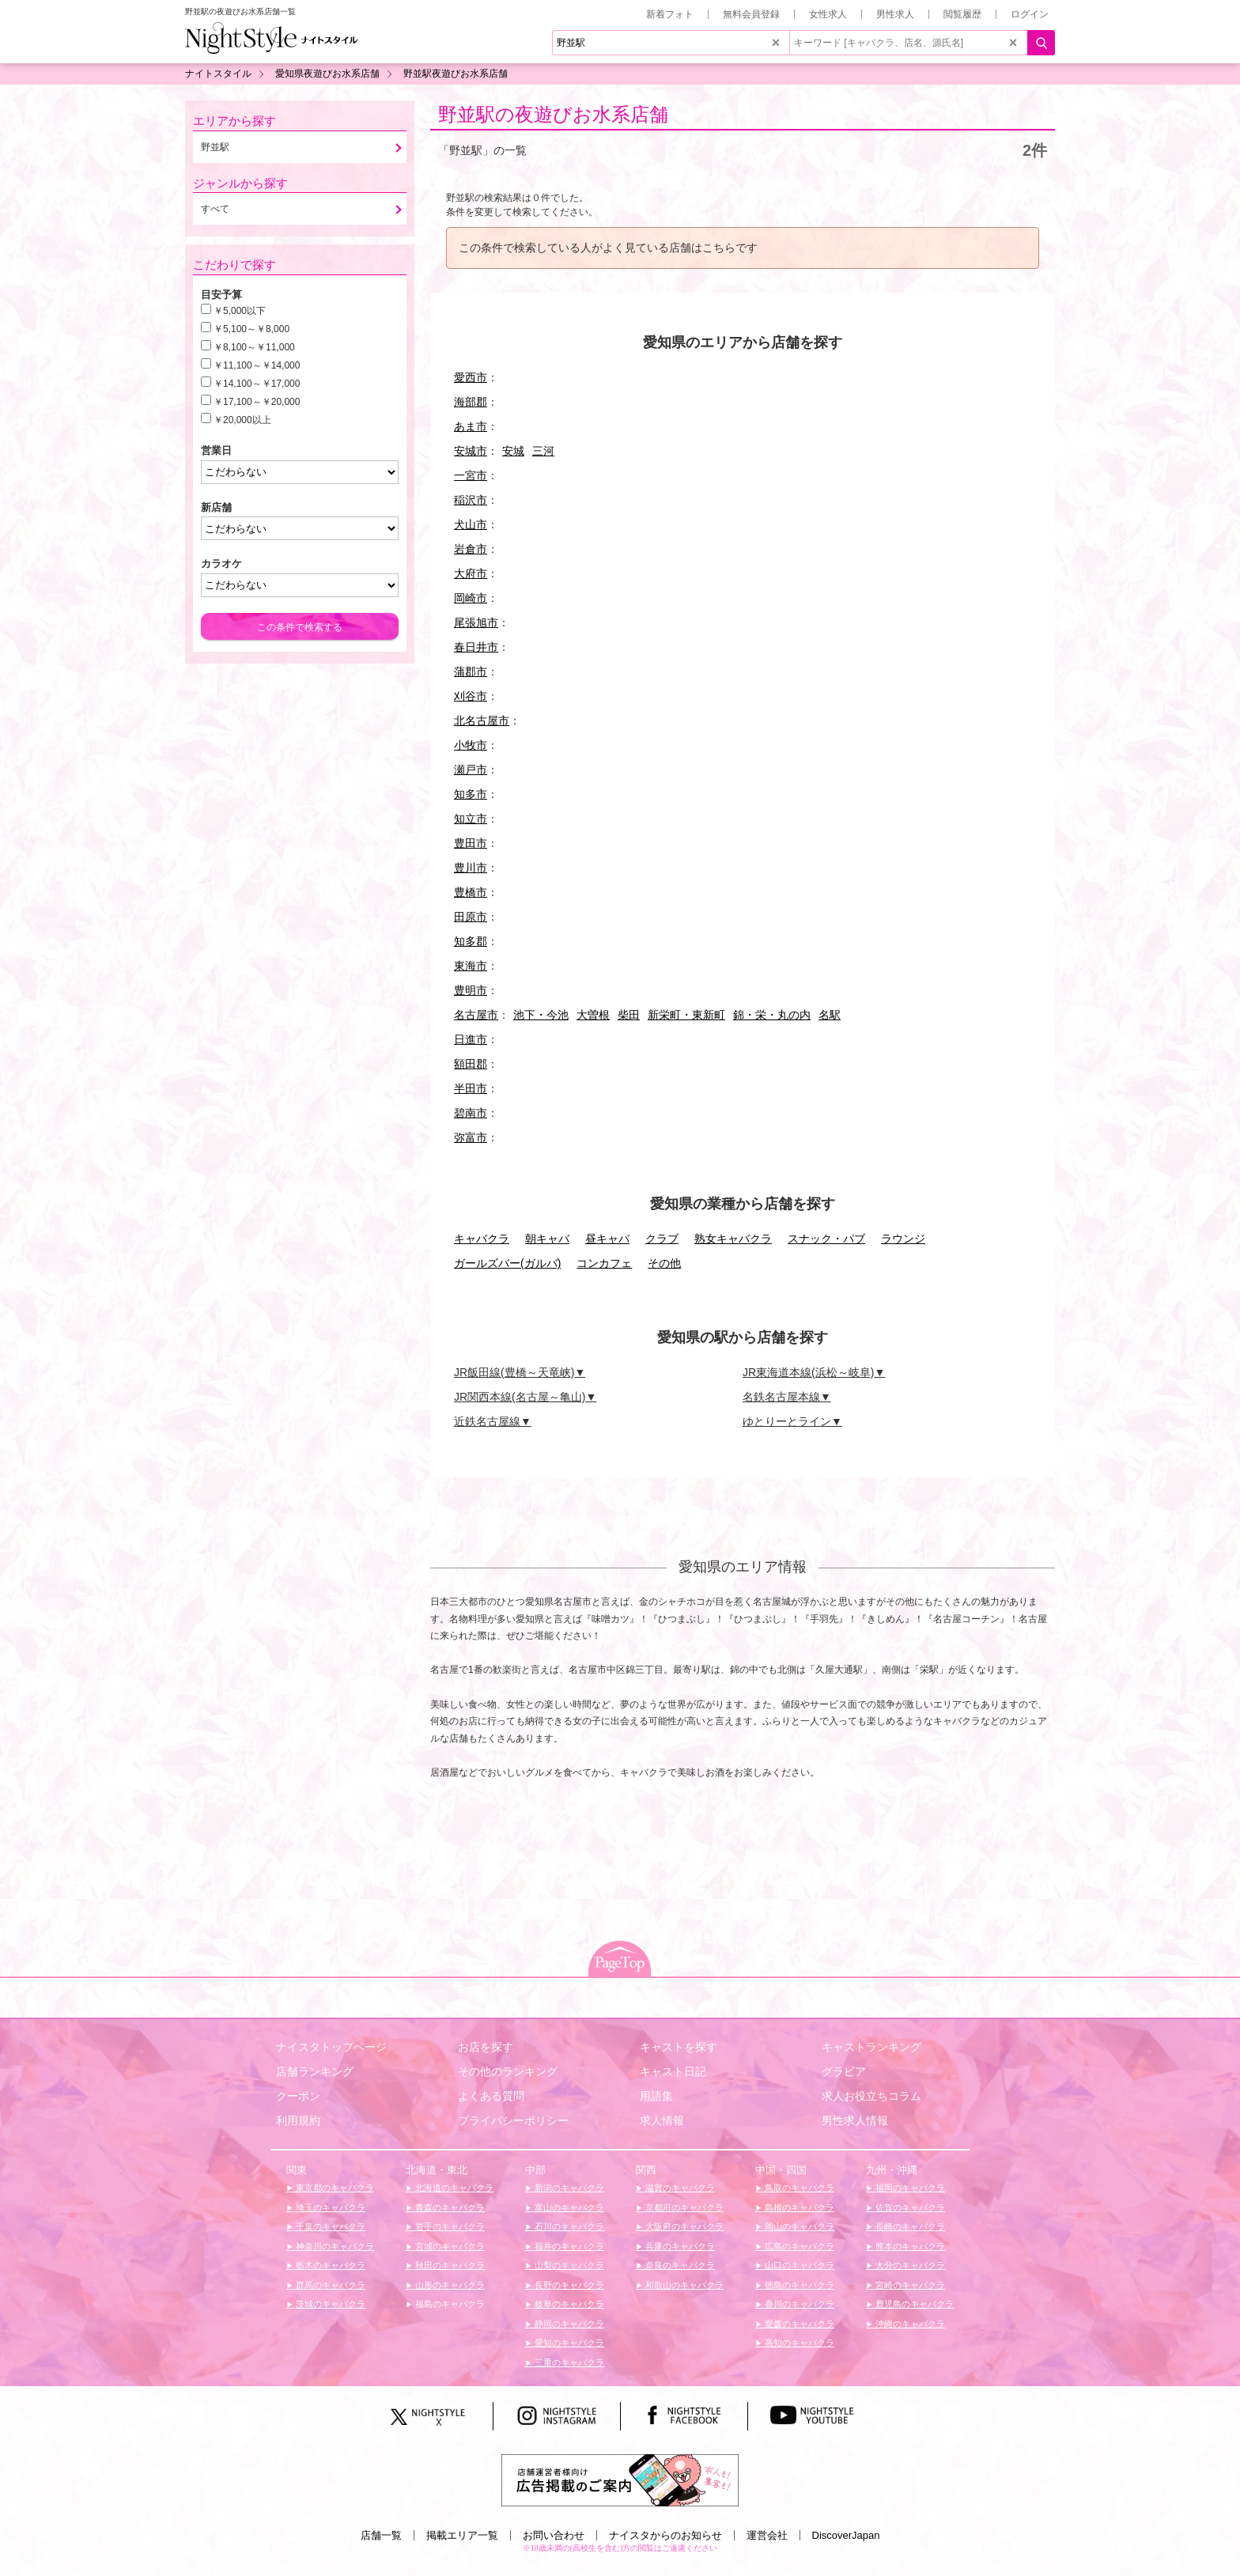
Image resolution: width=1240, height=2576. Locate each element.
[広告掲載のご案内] (620, 2478)
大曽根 (593, 1014)
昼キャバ (607, 1238)
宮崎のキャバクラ (909, 2285)
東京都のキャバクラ (333, 2187)
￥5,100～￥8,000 (251, 329)
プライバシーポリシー (513, 2120)
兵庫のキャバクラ (679, 2246)
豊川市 (470, 867)
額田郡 (470, 1063)
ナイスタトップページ (331, 2047)
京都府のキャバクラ (683, 2207)
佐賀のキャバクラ (909, 2207)
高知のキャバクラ (798, 2342)
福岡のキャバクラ (909, 2187)
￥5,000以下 (240, 310)
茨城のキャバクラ (329, 2304)
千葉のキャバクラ (329, 2226)
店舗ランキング (314, 2071)
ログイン (1030, 14)
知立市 (470, 818)
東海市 (470, 965)
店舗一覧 (381, 2535)
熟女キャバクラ (733, 1238)
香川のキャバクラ (798, 2304)
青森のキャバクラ (449, 2207)
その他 (664, 1263)
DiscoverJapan (846, 2535)
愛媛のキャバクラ (798, 2323)
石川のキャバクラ (568, 2226)
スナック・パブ (826, 1238)
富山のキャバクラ (568, 2207)
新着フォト (670, 14)
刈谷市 (470, 696)
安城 (513, 450)
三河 (543, 450)
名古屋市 (476, 1014)
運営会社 (767, 2535)
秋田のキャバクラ (449, 2265)
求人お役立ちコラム (871, 2096)
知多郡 (470, 941)
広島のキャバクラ (798, 2246)
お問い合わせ (553, 2535)
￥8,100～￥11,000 (254, 347)
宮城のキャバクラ (449, 2246)
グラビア (844, 2071)
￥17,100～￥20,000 (257, 401)
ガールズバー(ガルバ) (507, 1263)
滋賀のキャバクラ (679, 2187)
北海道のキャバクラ (453, 2187)
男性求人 (895, 14)
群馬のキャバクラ (329, 2285)
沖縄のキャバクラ (909, 2323)
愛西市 (470, 377)
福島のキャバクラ (449, 2304)
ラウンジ (903, 1238)
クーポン (298, 2096)
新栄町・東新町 (686, 1014)
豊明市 (470, 990)
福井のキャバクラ (568, 2246)
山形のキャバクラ (449, 2285)
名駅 (829, 1014)
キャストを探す (678, 2047)
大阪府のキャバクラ (683, 2226)
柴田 (629, 1014)
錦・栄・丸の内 (772, 1014)
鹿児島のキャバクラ (913, 2304)
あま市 (470, 426)
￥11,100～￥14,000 (257, 365)
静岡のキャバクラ (568, 2323)
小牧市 (470, 745)
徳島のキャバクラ (798, 2285)
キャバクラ (481, 1238)
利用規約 (298, 2120)
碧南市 (470, 1112)
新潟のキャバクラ (568, 2187)
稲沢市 (470, 500)
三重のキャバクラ (568, 2362)
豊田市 (470, 843)
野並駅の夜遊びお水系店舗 (553, 114)
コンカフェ (604, 1263)
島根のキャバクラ (798, 2207)
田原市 (470, 916)
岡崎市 (470, 598)
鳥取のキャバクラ (798, 2187)
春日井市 (476, 647)
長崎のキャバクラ (909, 2226)
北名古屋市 (481, 720)
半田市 (470, 1088)
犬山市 (470, 524)
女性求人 (828, 14)
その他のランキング (508, 2071)
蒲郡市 (470, 671)
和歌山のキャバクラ (683, 2285)
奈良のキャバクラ (679, 2265)
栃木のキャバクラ (329, 2265)
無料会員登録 (751, 14)
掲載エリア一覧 (462, 2535)
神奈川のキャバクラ (333, 2246)
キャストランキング (871, 2047)
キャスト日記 (673, 2071)
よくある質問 (491, 2096)
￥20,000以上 (242, 420)
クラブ (662, 1238)
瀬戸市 (470, 769)
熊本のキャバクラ (909, 2246)
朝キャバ (547, 1238)
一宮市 (470, 475)
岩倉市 (470, 549)
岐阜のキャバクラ (568, 2304)
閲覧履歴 (962, 14)
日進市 (470, 1039)
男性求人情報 (855, 2120)
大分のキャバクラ (909, 2265)
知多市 (470, 794)
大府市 (470, 573)
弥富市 (470, 1137)
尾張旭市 (476, 622)
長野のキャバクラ (568, 2285)
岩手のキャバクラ (449, 2226)
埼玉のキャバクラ (329, 2207)
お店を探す (485, 2047)
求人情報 (662, 2120)
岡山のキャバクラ (798, 2226)
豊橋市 (470, 892)
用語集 (656, 2096)
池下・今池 (541, 1014)
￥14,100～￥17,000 (257, 383)
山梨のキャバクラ (568, 2265)
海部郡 (470, 401)
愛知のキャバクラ (568, 2342)
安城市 (470, 450)
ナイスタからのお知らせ (665, 2535)
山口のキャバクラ (798, 2265)
